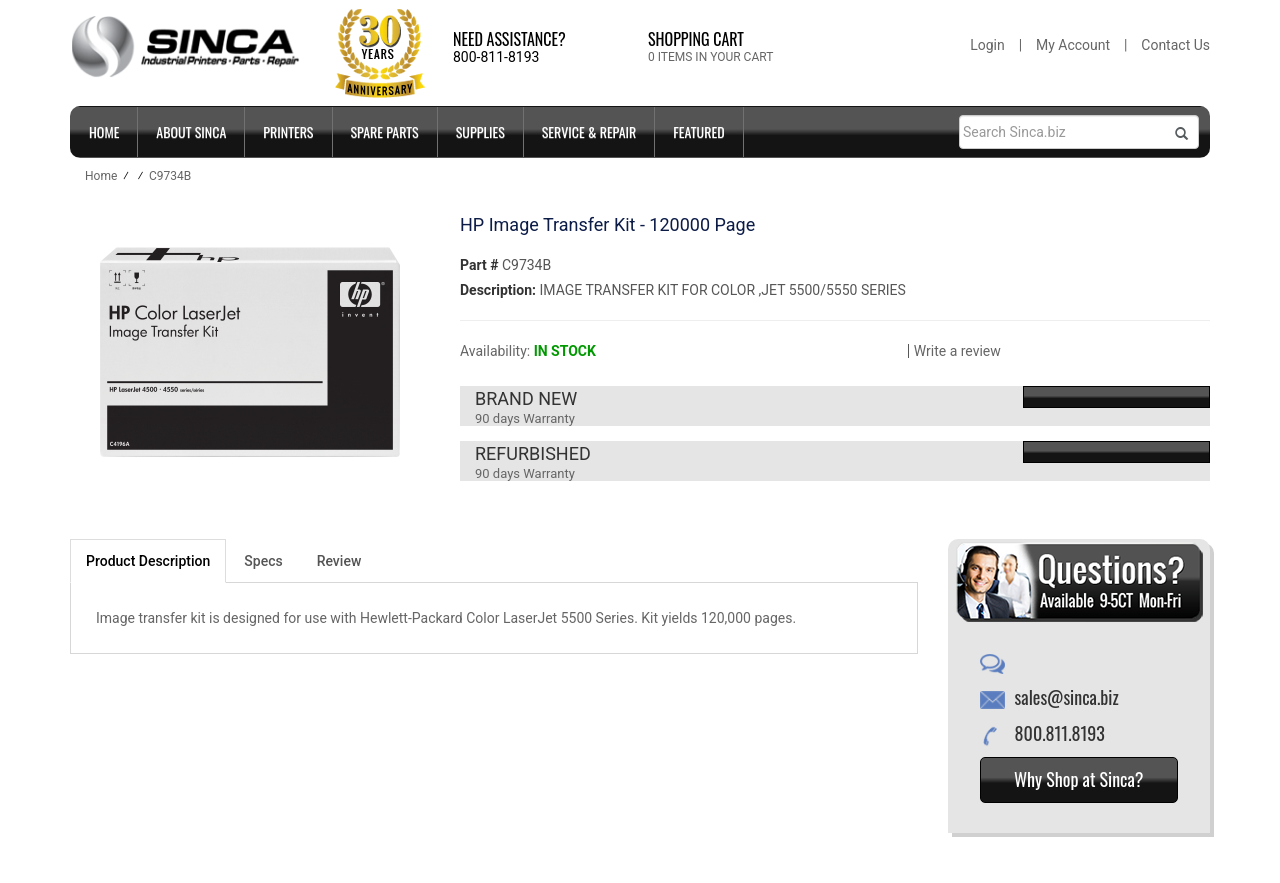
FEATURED (698, 131)
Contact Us (1175, 45)
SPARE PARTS (385, 131)
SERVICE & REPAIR (589, 131)
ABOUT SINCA (191, 131)
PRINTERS (288, 131)
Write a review (957, 351)
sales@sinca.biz (1067, 697)
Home (104, 131)
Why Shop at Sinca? (1079, 779)
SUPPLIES (480, 131)
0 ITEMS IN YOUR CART (710, 57)
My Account (1073, 45)
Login (987, 45)
